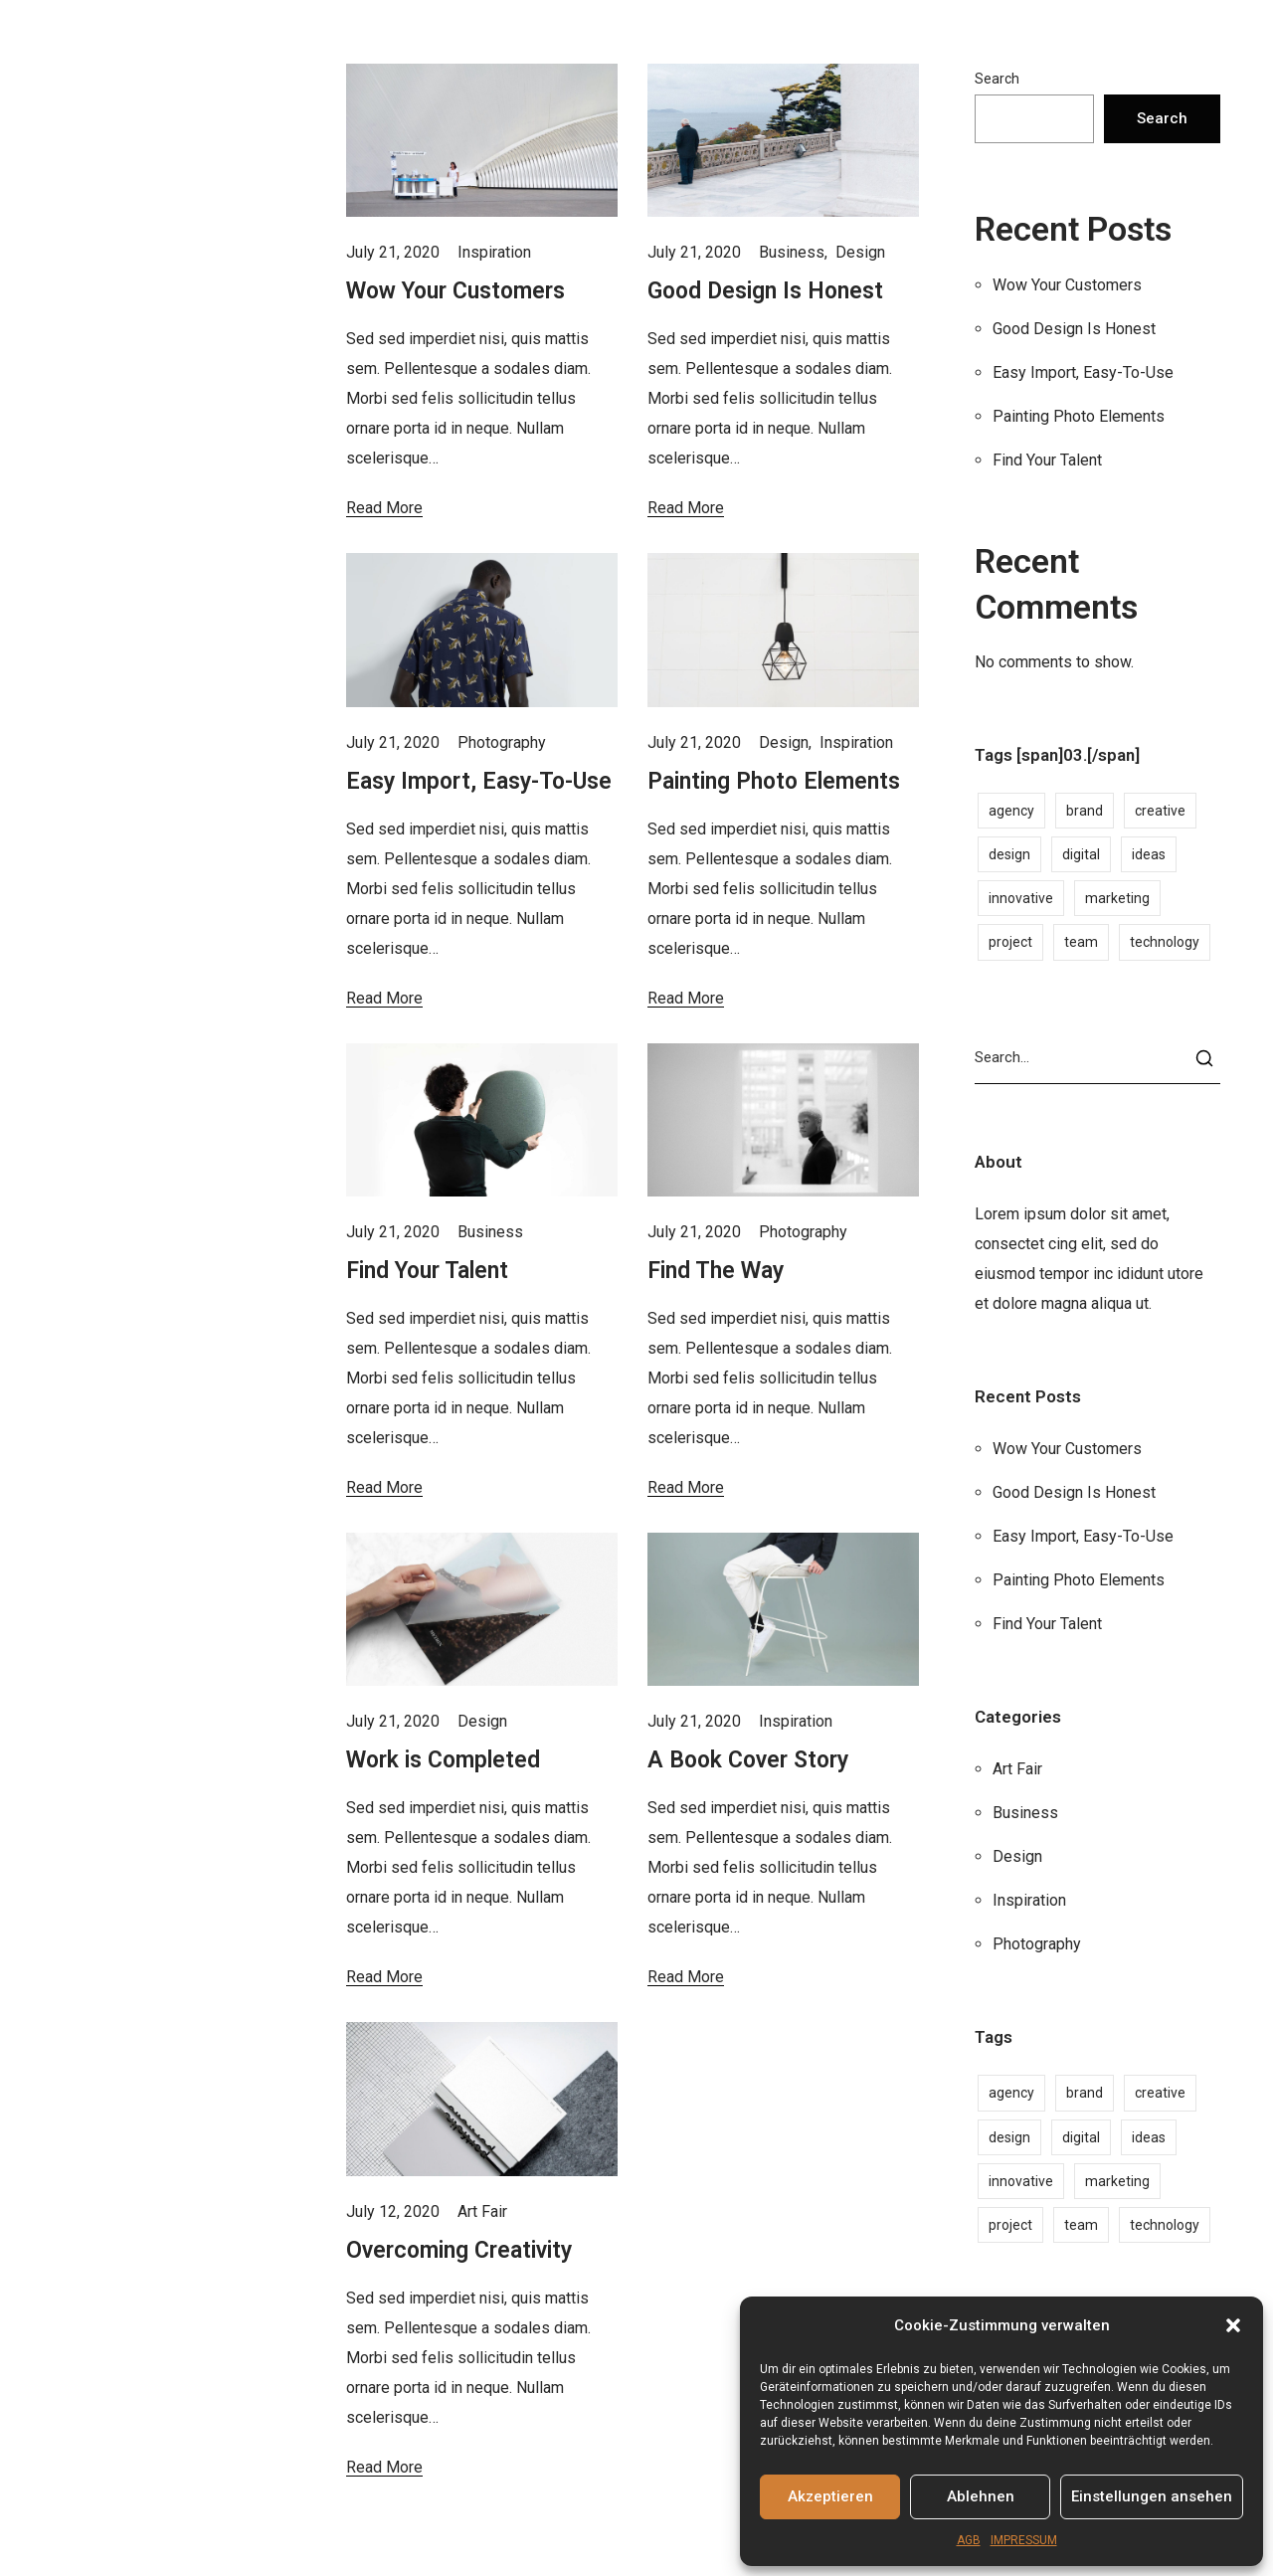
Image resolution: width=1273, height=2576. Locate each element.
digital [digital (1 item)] (1081, 854)
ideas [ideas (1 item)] (1149, 854)
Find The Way (715, 1270)
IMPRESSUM (1024, 2540)
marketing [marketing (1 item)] (1117, 898)
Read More (384, 507)
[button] (1233, 2325)
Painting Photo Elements (773, 781)
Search (997, 79)
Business (791, 252)
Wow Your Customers (455, 290)
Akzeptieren (830, 2496)
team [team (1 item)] (1081, 942)
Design (860, 252)
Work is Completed (443, 1760)
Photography (501, 742)
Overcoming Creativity (459, 2250)
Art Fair (482, 2211)
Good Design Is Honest (765, 290)
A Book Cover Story (747, 1760)
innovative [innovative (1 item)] (1021, 898)
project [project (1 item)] (1010, 942)
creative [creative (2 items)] (1160, 811)
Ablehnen (980, 2496)
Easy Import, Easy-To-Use (479, 781)
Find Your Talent (427, 1270)
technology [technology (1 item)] (1164, 942)
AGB (969, 2540)
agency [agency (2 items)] (1011, 811)
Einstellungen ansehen (1151, 2496)
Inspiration (494, 252)
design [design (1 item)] (1009, 854)
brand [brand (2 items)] (1084, 811)
